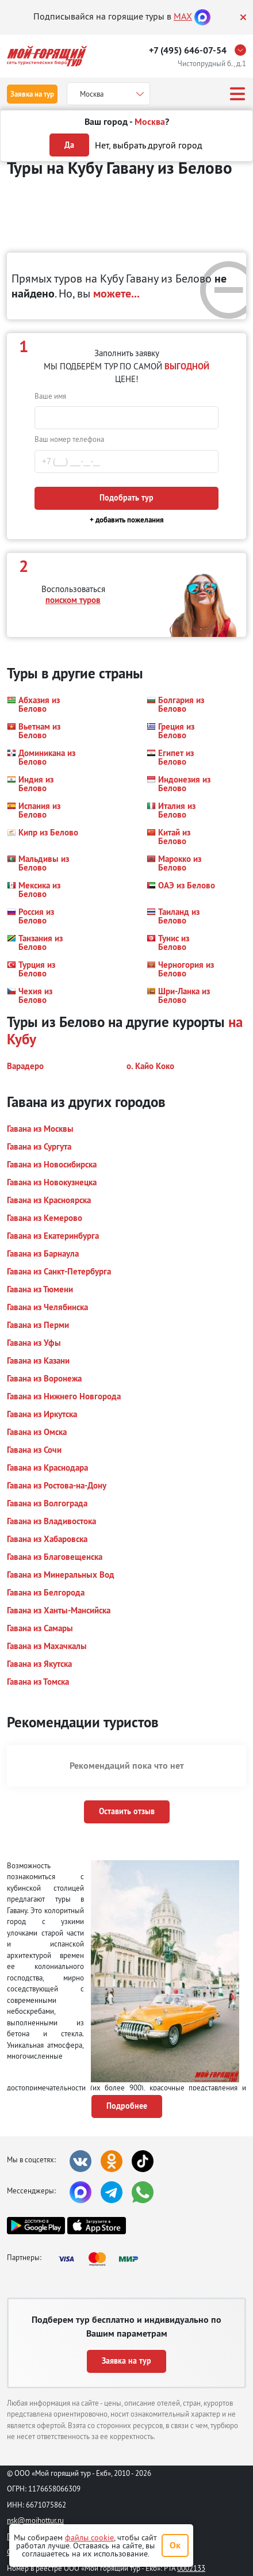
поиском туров (73, 599)
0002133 (191, 2568)
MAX (183, 16)
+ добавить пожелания (127, 520)
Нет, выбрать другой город (148, 145)
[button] (43, 704)
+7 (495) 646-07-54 (188, 50)
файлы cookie (89, 2537)
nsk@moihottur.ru (35, 2520)
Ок (175, 2545)
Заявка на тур (32, 94)
